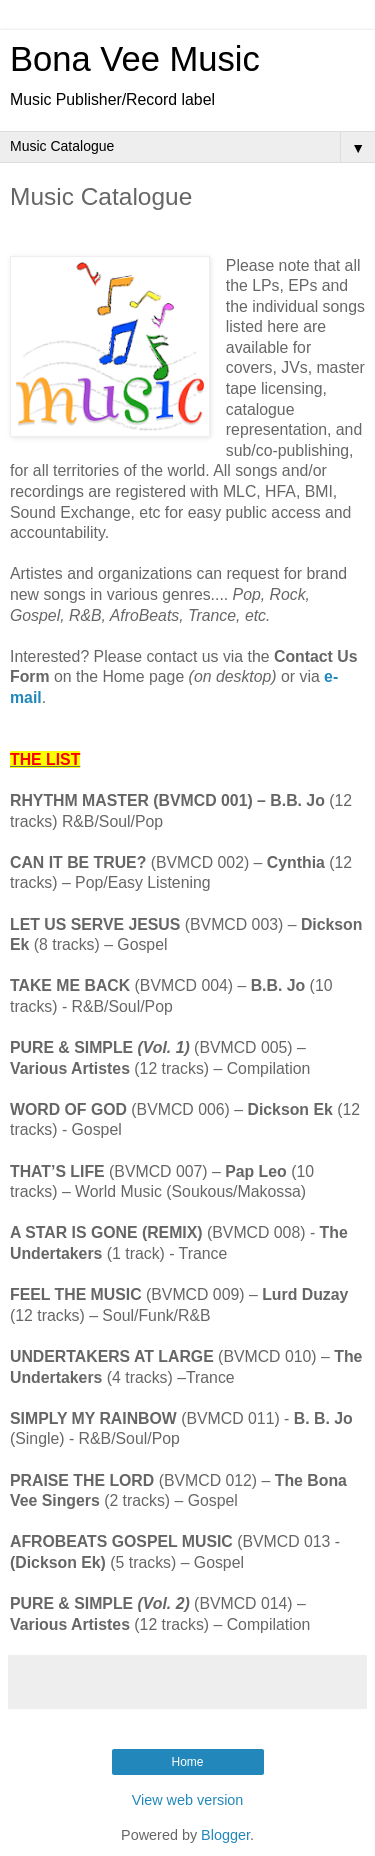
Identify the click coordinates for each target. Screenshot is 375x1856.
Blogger (225, 1835)
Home (187, 1762)
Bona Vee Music (135, 59)
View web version (188, 1800)
